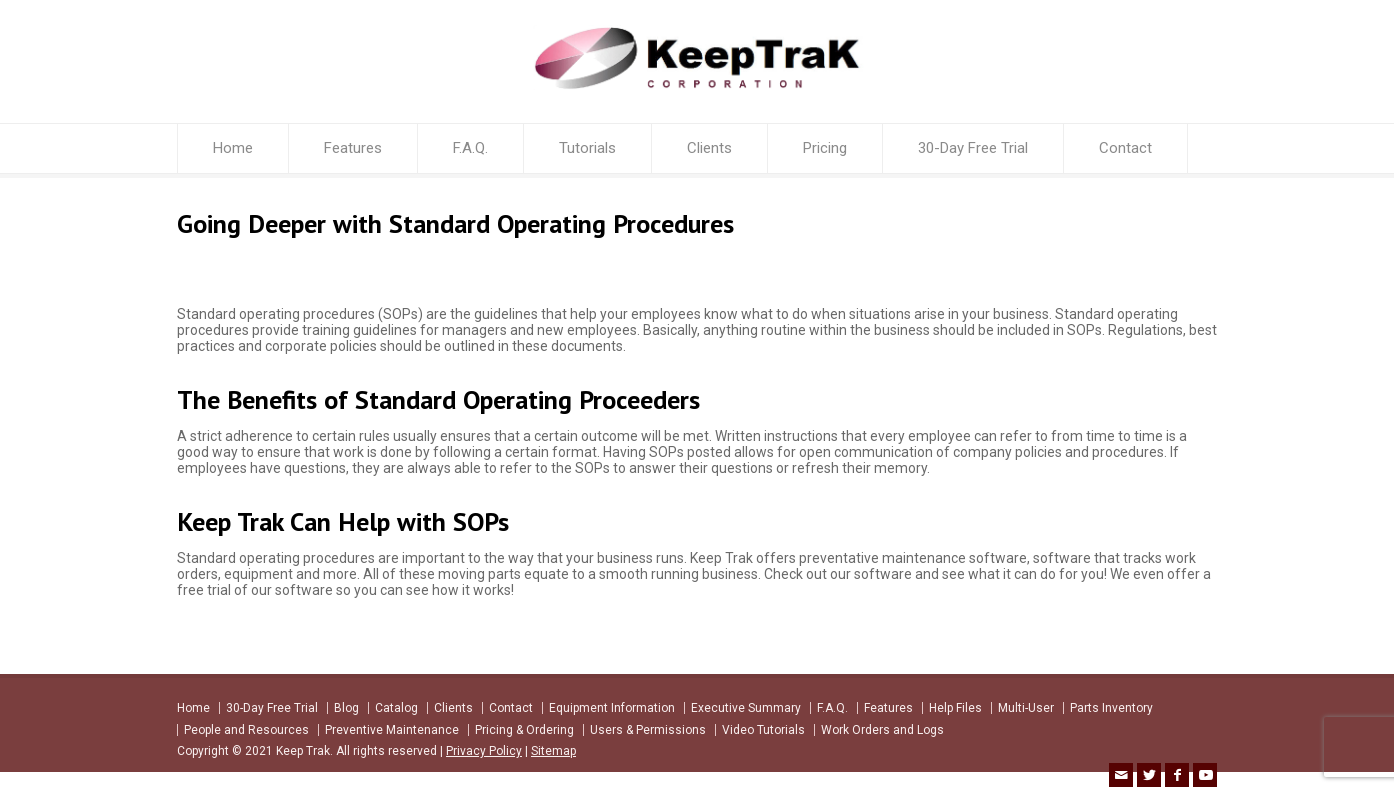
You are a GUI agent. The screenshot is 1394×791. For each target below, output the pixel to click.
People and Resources (246, 730)
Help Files (955, 708)
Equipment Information (612, 708)
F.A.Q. (470, 148)
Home (233, 148)
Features (353, 148)
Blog (346, 708)
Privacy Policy (484, 751)
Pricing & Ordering (524, 730)
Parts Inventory (1111, 708)
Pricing (825, 148)
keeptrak (216, 269)
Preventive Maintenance (392, 730)
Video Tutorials (763, 730)
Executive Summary (746, 708)
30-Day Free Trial (973, 148)
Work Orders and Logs (882, 730)
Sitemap (553, 751)
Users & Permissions (648, 730)
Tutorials (587, 148)
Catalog (396, 708)
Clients (709, 148)
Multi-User (1026, 708)
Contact (1125, 148)
